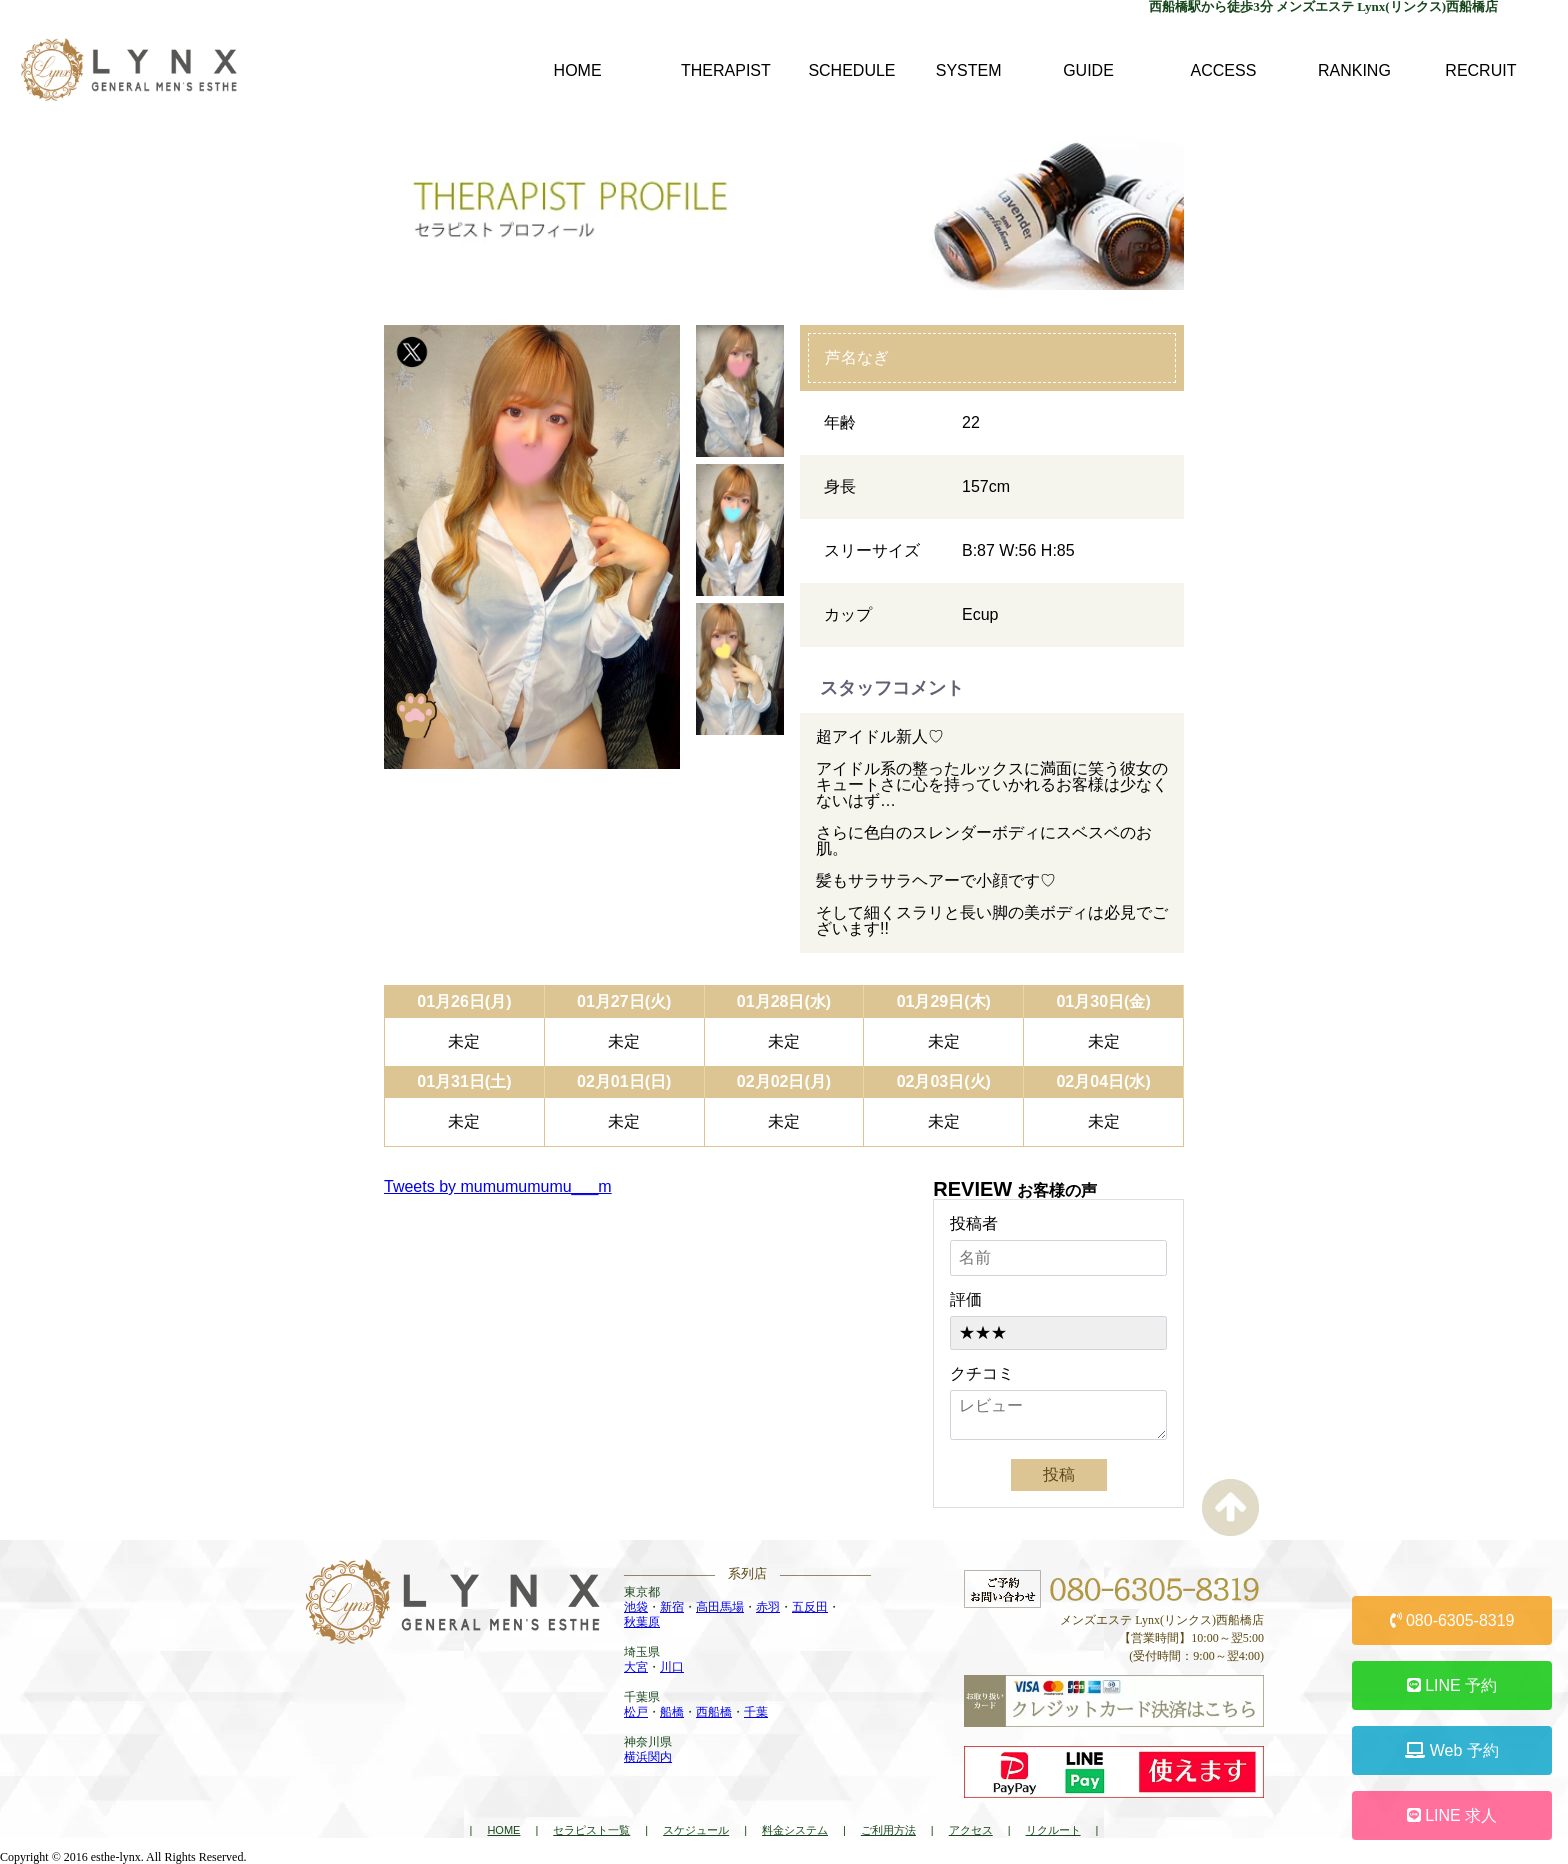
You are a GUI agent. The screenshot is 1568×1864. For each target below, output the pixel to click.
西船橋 (714, 1712)
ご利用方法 (888, 1830)
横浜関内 (648, 1757)
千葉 (756, 1712)
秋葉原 (642, 1622)
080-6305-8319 (1452, 1620)
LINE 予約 (1452, 1685)
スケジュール (696, 1830)
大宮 (636, 1667)
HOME (503, 1830)
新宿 (672, 1607)
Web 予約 (1452, 1750)
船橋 (672, 1712)
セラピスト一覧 (591, 1830)
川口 (672, 1667)
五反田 (810, 1607)
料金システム (795, 1830)
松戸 (636, 1712)
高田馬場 (720, 1607)
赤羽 (768, 1607)
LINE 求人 (1452, 1815)
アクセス (971, 1830)
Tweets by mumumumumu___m (498, 1186)
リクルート (1053, 1830)
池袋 (636, 1607)
